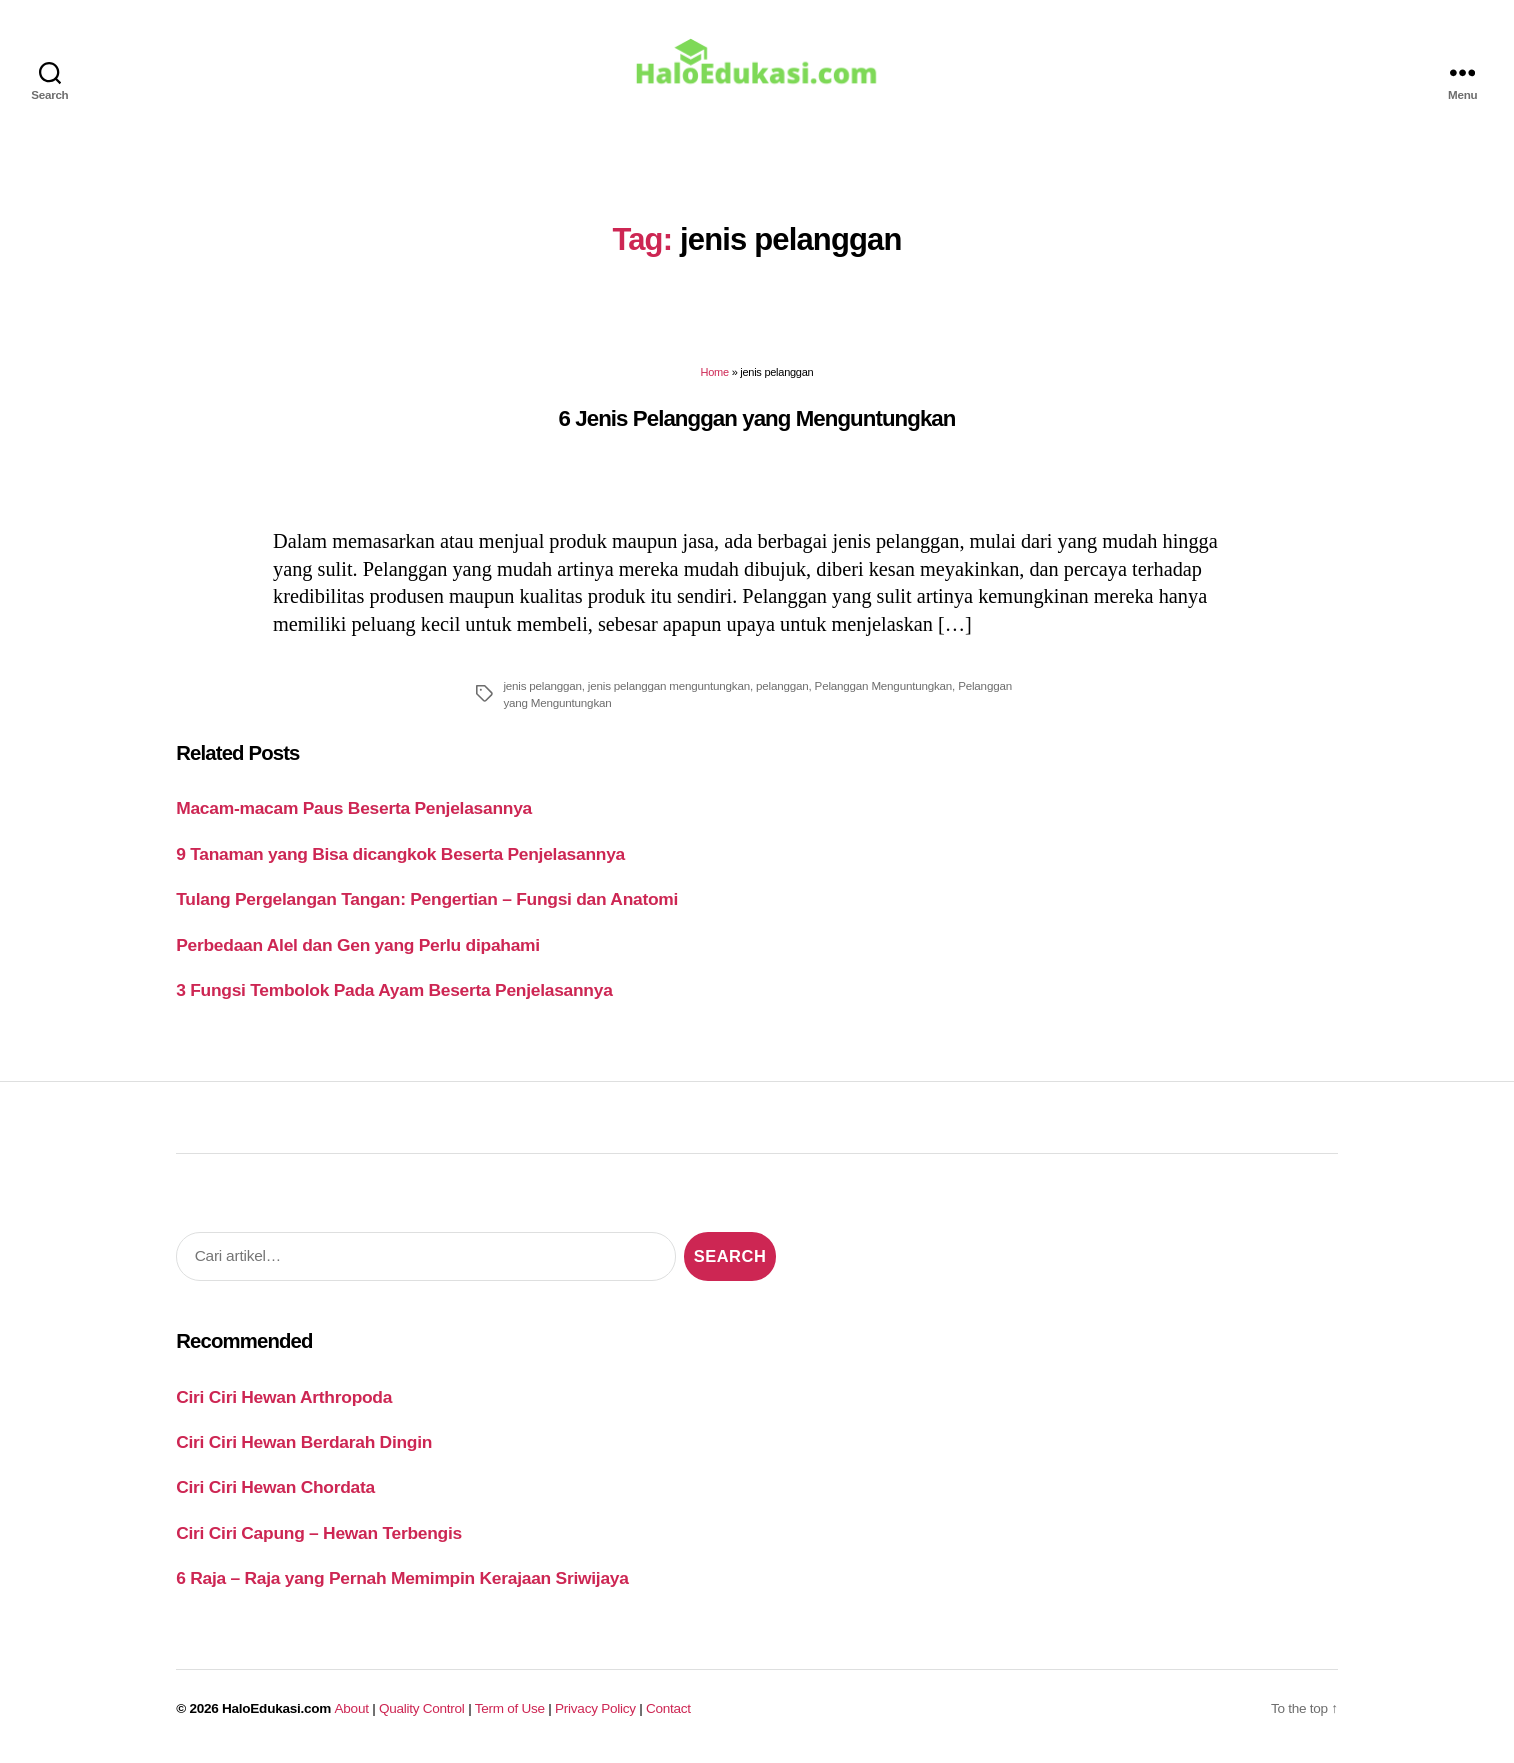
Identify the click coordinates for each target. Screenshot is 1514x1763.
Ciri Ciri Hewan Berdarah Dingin (304, 1443)
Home (715, 373)
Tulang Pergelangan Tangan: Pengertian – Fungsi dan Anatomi (427, 900)
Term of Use (510, 1709)
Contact (668, 1709)
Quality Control (422, 1709)
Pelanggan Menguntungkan (884, 686)
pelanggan (782, 686)
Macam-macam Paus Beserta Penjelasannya (354, 809)
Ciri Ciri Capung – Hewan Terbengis (319, 1534)
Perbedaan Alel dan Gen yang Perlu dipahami (358, 946)
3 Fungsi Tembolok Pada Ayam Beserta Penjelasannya (394, 991)
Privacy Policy (595, 1709)
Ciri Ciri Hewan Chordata (275, 1489)
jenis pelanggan (542, 686)
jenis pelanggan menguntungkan (669, 686)
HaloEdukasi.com (276, 1709)
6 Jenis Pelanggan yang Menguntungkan (757, 419)
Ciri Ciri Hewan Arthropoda (284, 1398)
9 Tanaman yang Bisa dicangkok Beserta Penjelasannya (400, 855)
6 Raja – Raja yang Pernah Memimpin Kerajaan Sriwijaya (402, 1579)
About (352, 1709)
